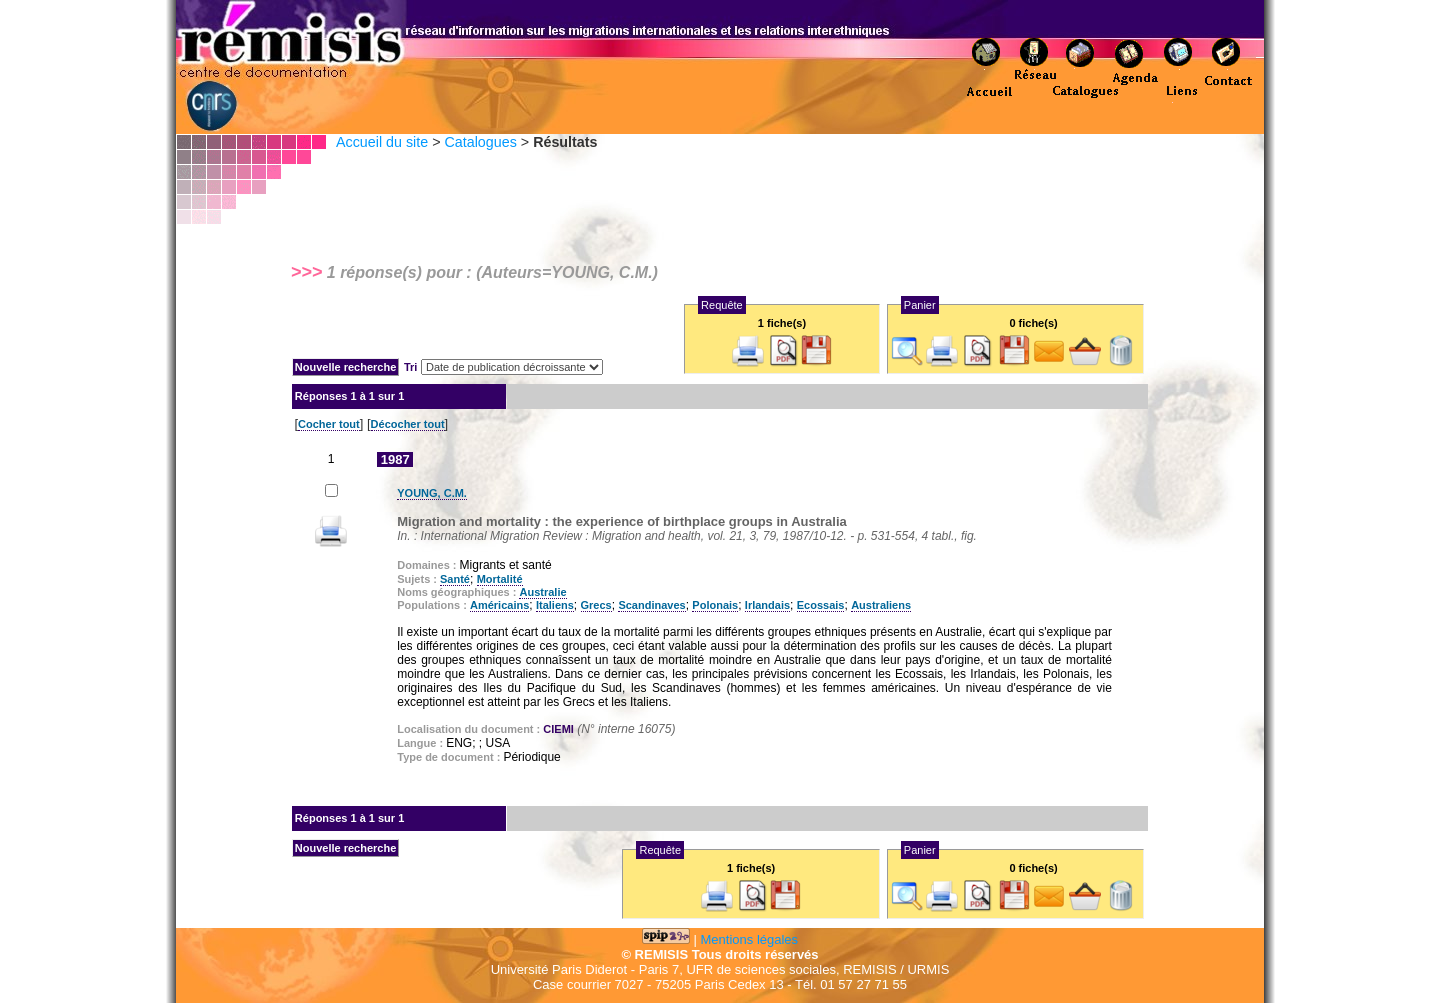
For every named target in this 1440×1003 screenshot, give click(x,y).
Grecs (596, 605)
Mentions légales (750, 939)
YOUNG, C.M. (432, 493)
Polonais (715, 605)
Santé (455, 579)
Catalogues (480, 142)
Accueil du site (382, 142)
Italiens (555, 605)
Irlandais (767, 605)
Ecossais (821, 605)
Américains (499, 605)
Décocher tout (408, 424)
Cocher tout (329, 424)
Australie (542, 592)
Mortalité (500, 579)
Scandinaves (651, 605)
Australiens (881, 605)
